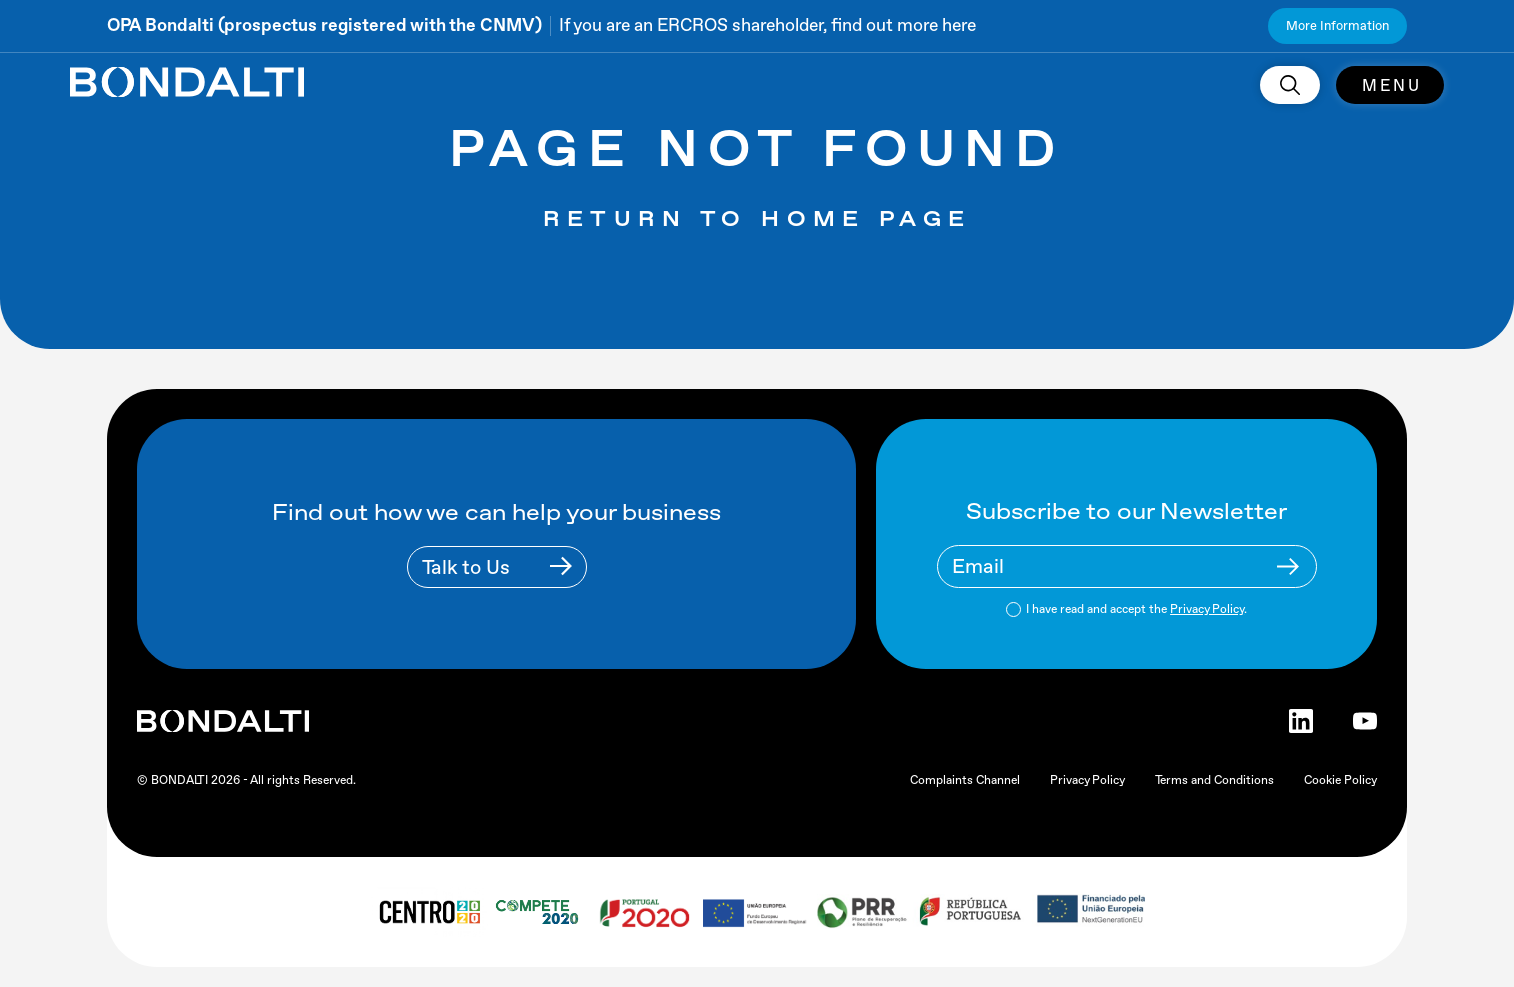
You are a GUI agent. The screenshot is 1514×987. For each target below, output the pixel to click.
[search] (1290, 85)
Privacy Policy (1207, 609)
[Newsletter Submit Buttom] (1288, 566)
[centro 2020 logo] (429, 912)
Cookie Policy (1340, 780)
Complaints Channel (965, 780)
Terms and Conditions (1214, 780)
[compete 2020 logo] (539, 912)
